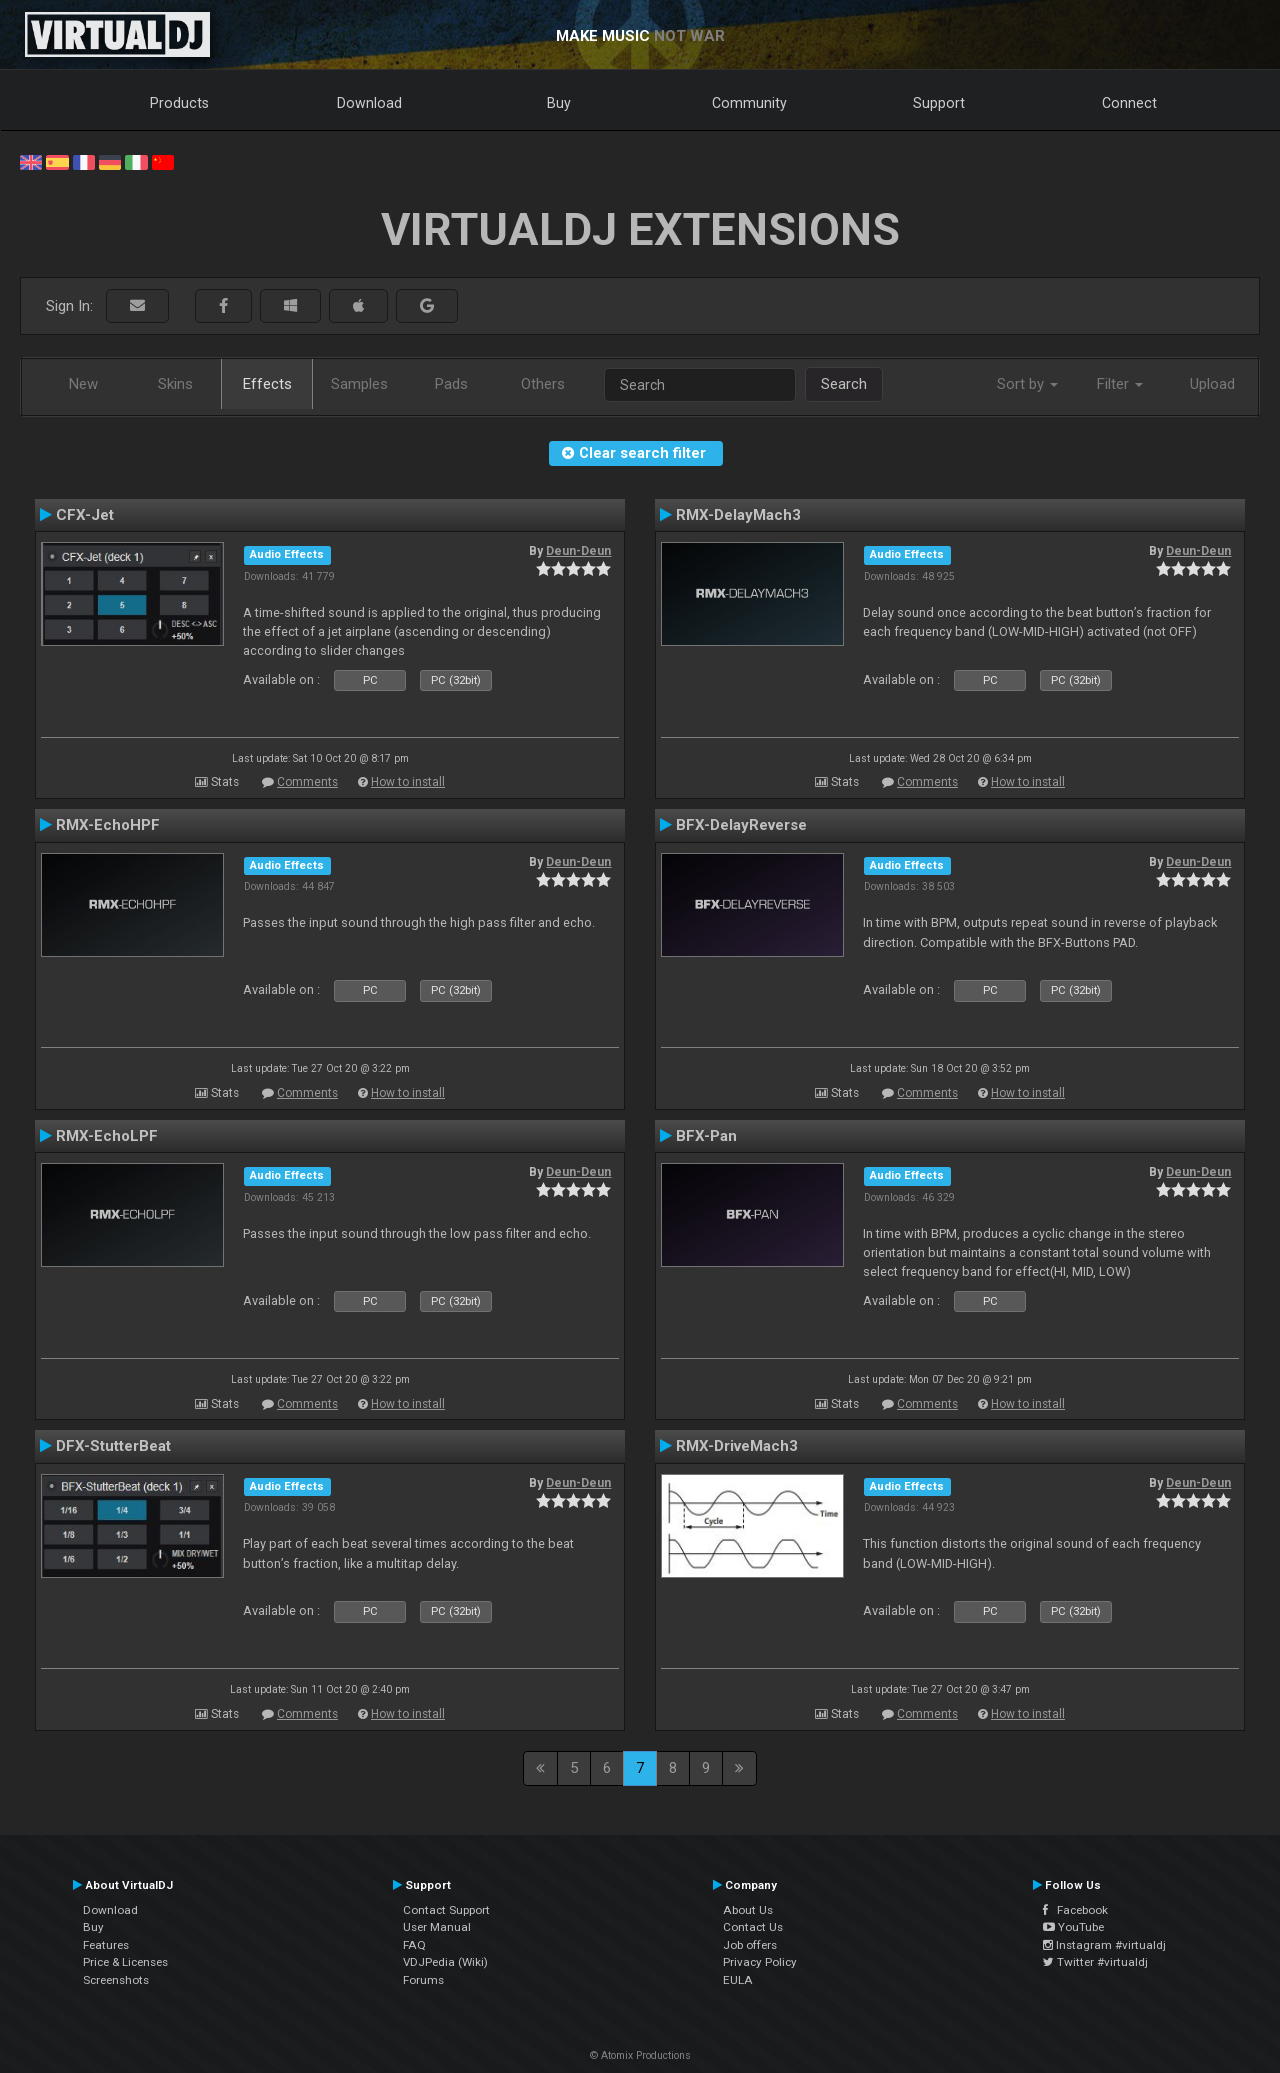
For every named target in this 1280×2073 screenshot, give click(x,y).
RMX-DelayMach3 (738, 515)
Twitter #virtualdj (1095, 1962)
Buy (559, 103)
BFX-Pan (706, 1136)
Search (844, 384)
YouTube (1073, 1927)
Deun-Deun (578, 551)
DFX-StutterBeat (113, 1446)
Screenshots (116, 1980)
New (83, 384)
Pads (451, 384)
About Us (748, 1910)
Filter (1120, 384)
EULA (738, 1980)
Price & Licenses (125, 1962)
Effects (267, 384)
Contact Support (446, 1910)
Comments (307, 782)
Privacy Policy (760, 1962)
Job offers (750, 1945)
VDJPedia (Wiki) (445, 1962)
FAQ (414, 1945)
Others (543, 384)
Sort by (1027, 384)
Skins (175, 384)
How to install (408, 782)
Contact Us (753, 1927)
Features (106, 1945)
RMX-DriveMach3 (737, 1446)
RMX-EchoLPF (107, 1136)
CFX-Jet (85, 515)
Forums (423, 1980)
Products (179, 103)
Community (749, 103)
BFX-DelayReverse (741, 825)
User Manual (437, 1927)
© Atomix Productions (640, 2055)
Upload (1212, 384)
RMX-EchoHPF (108, 825)
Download (369, 103)
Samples (359, 384)
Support (939, 103)
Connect (1129, 103)
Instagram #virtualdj (1104, 1945)
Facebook (1075, 1910)
